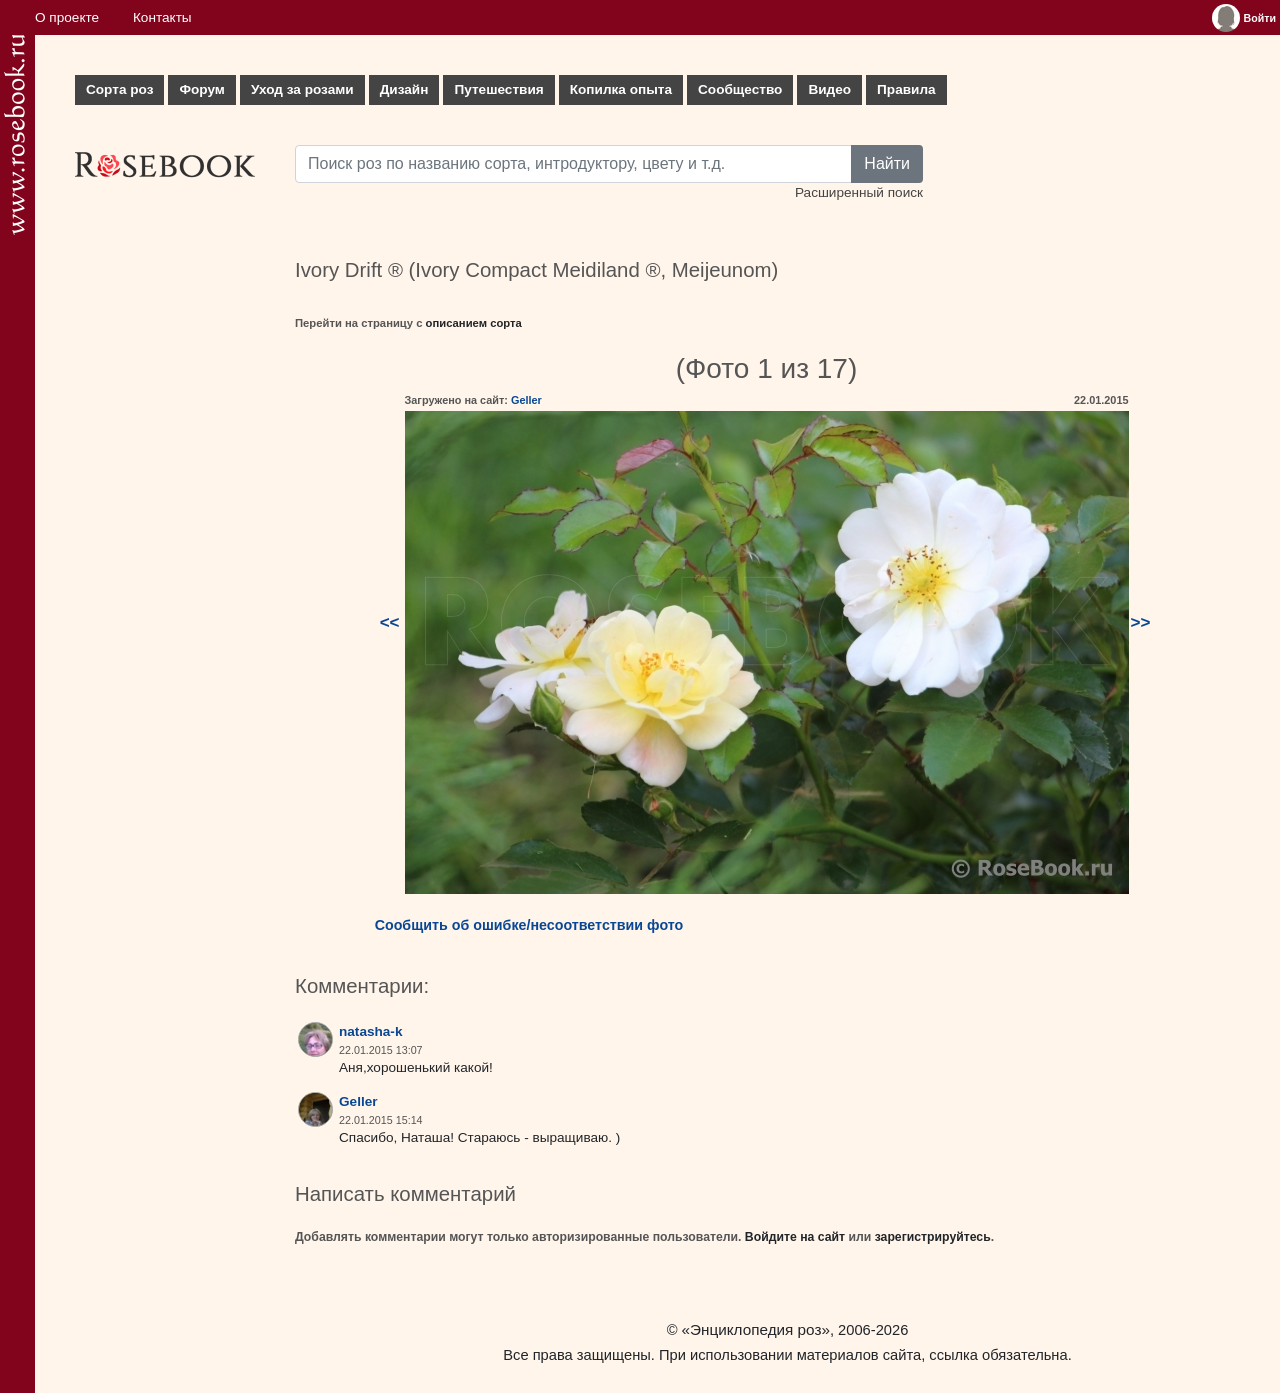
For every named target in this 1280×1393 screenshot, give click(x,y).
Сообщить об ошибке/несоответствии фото (529, 925)
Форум (201, 89)
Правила (906, 89)
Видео (829, 89)
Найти (887, 163)
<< (390, 622)
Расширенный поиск (859, 192)
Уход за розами (302, 89)
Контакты (162, 17)
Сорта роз (119, 89)
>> (1141, 622)
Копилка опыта (621, 89)
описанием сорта (474, 323)
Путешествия (498, 89)
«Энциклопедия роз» (756, 1329)
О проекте (67, 17)
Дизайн (404, 89)
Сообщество (740, 89)
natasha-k (370, 1031)
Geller (526, 400)
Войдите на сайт (795, 1237)
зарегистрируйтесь (933, 1237)
